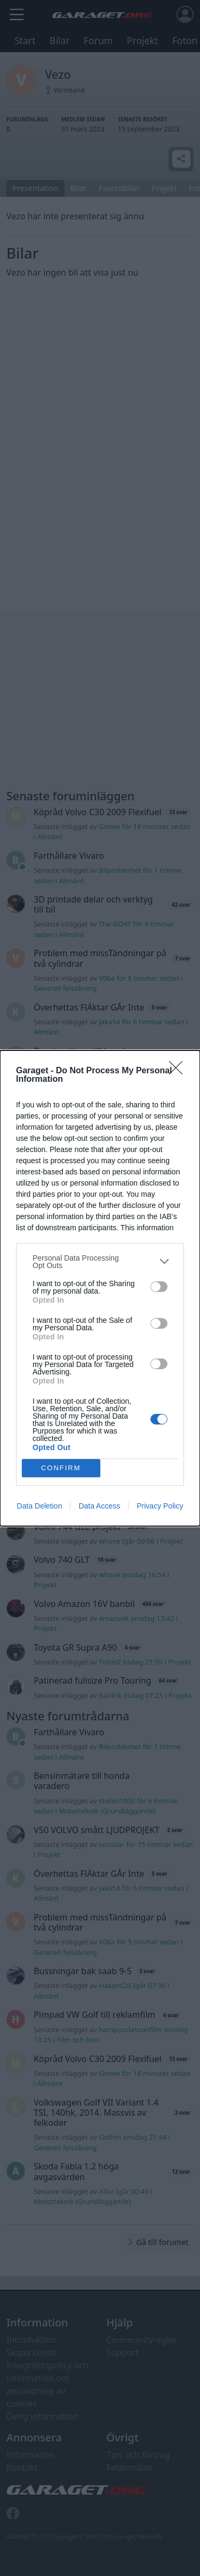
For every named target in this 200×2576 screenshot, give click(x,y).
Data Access (99, 1506)
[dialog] (100, 1288)
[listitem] (100, 1261)
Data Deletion (39, 1506)
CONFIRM (61, 1468)
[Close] (179, 1071)
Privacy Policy (160, 1506)
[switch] (158, 1286)
